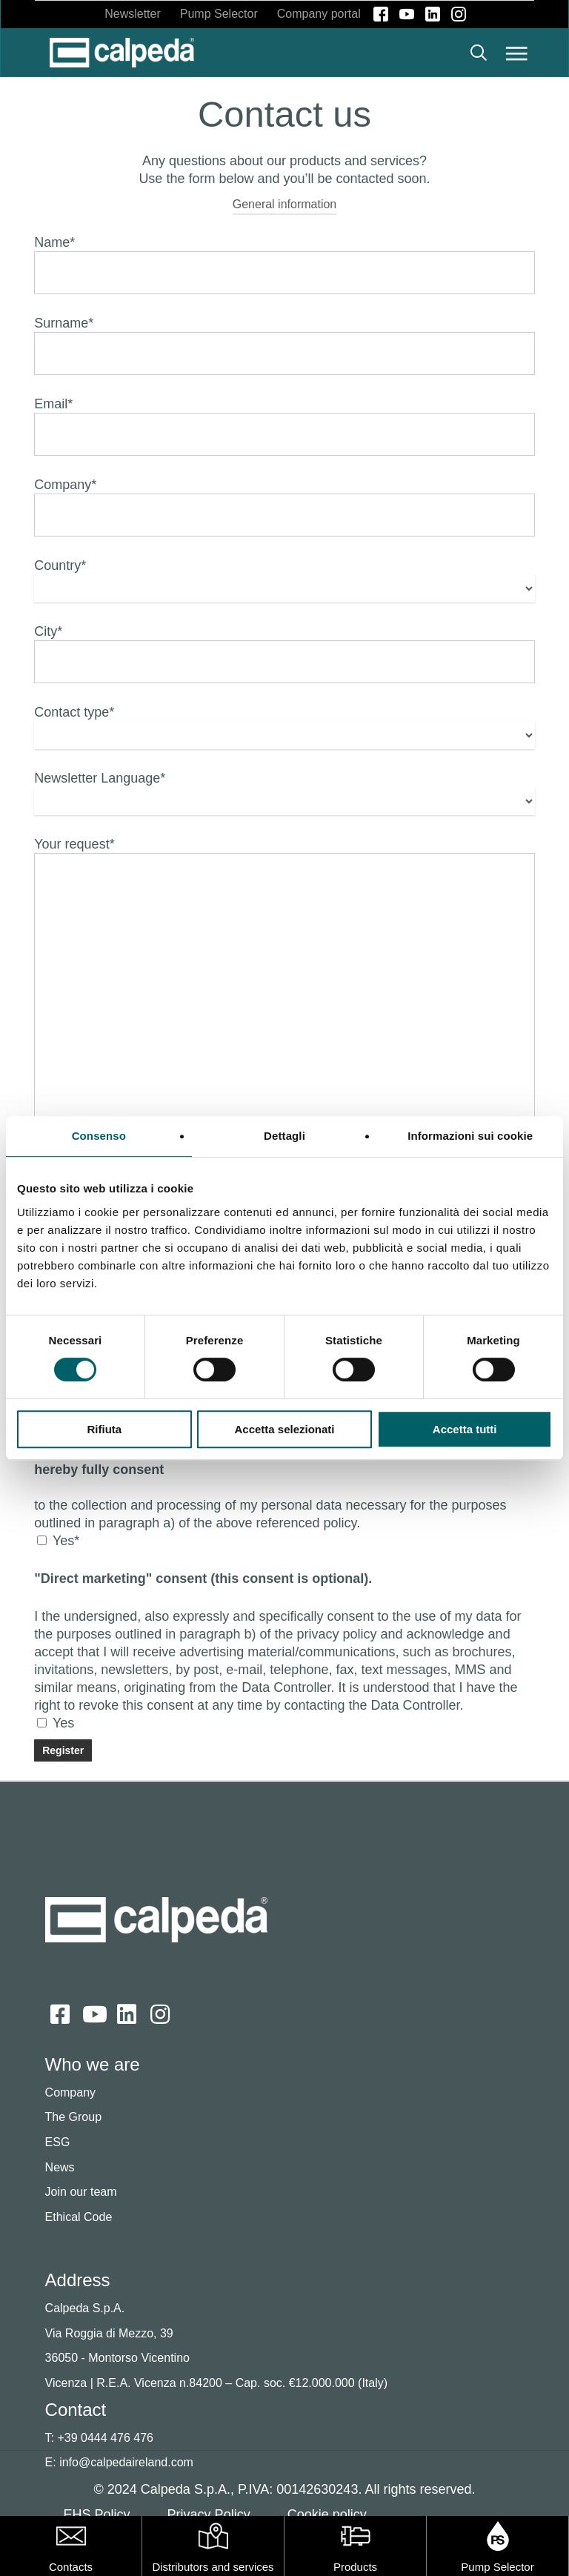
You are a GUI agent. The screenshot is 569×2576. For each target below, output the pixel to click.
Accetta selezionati (284, 1429)
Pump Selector (497, 2566)
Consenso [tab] (99, 1135)
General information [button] (285, 204)
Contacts (71, 2566)
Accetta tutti (465, 1429)
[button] (517, 52)
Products (355, 2566)
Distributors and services (212, 2566)
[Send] (63, 1750)
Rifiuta (104, 1429)
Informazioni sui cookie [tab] (470, 1135)
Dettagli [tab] (284, 1135)
